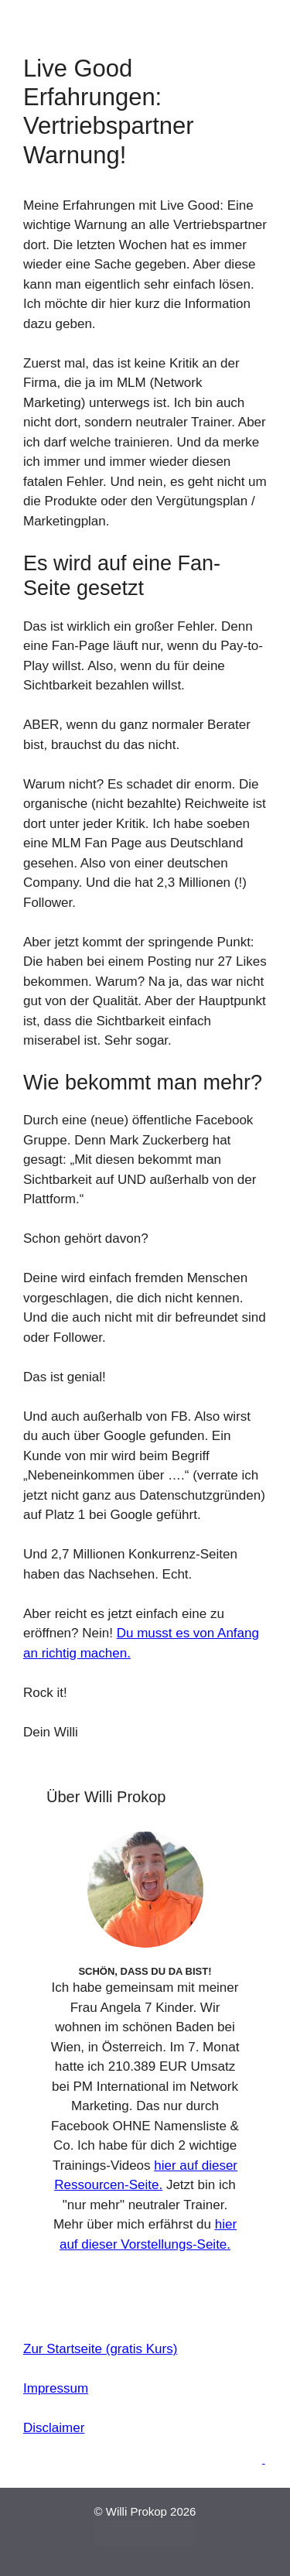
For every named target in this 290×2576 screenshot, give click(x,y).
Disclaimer (53, 2427)
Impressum (55, 2388)
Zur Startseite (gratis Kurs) (100, 2349)
